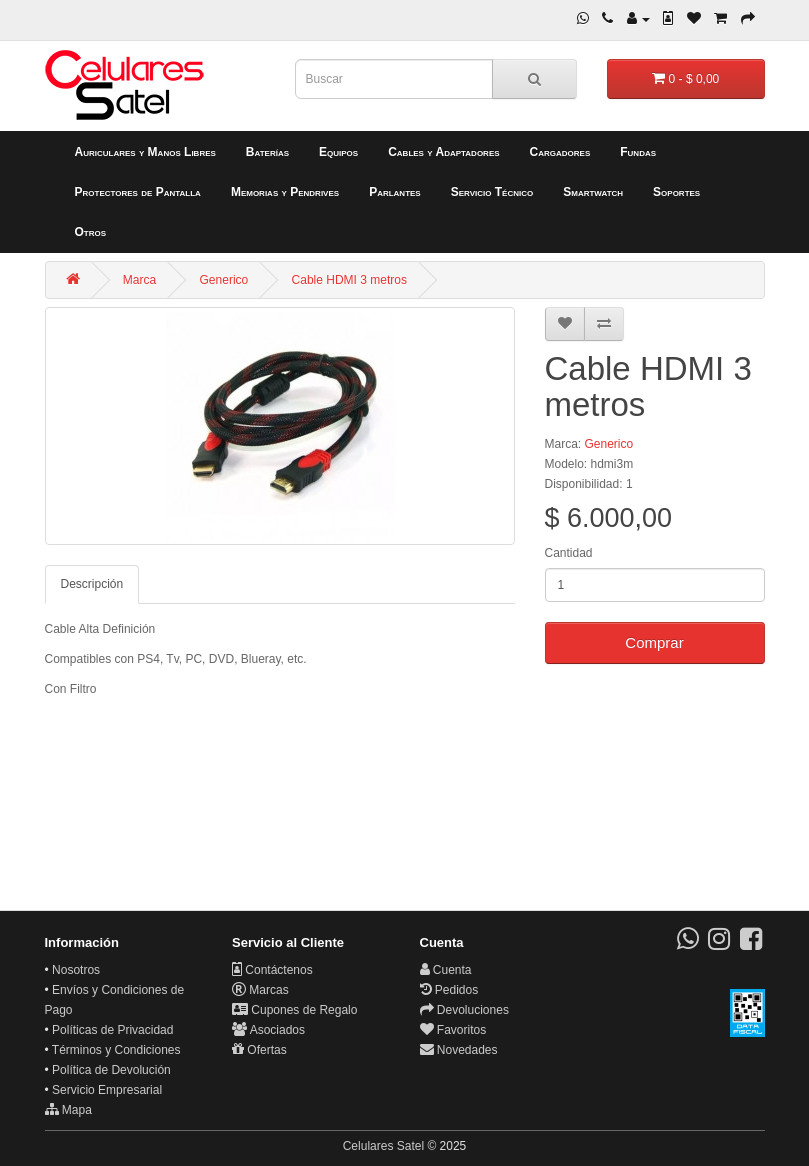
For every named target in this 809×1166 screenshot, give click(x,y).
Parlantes (395, 192)
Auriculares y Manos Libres (145, 152)
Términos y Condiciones (116, 1050)
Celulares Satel (383, 1146)
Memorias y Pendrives (285, 192)
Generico (224, 280)
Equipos (338, 152)
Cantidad (569, 553)
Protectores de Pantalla (138, 192)
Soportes (676, 192)
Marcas (260, 990)
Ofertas (259, 1050)
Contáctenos (272, 970)
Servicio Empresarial (107, 1090)
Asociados (268, 1030)
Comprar (654, 642)
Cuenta (446, 970)
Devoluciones (464, 1010)
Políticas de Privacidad (112, 1030)
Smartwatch (593, 192)
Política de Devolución (111, 1070)
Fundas (638, 152)
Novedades (459, 1050)
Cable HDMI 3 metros (349, 280)
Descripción (92, 584)
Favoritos (453, 1030)
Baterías (267, 152)
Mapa (68, 1110)
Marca (139, 280)
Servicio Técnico (492, 192)
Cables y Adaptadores (443, 152)
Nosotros (76, 970)
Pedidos (449, 990)
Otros (91, 232)
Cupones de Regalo (294, 1010)
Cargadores (560, 152)
